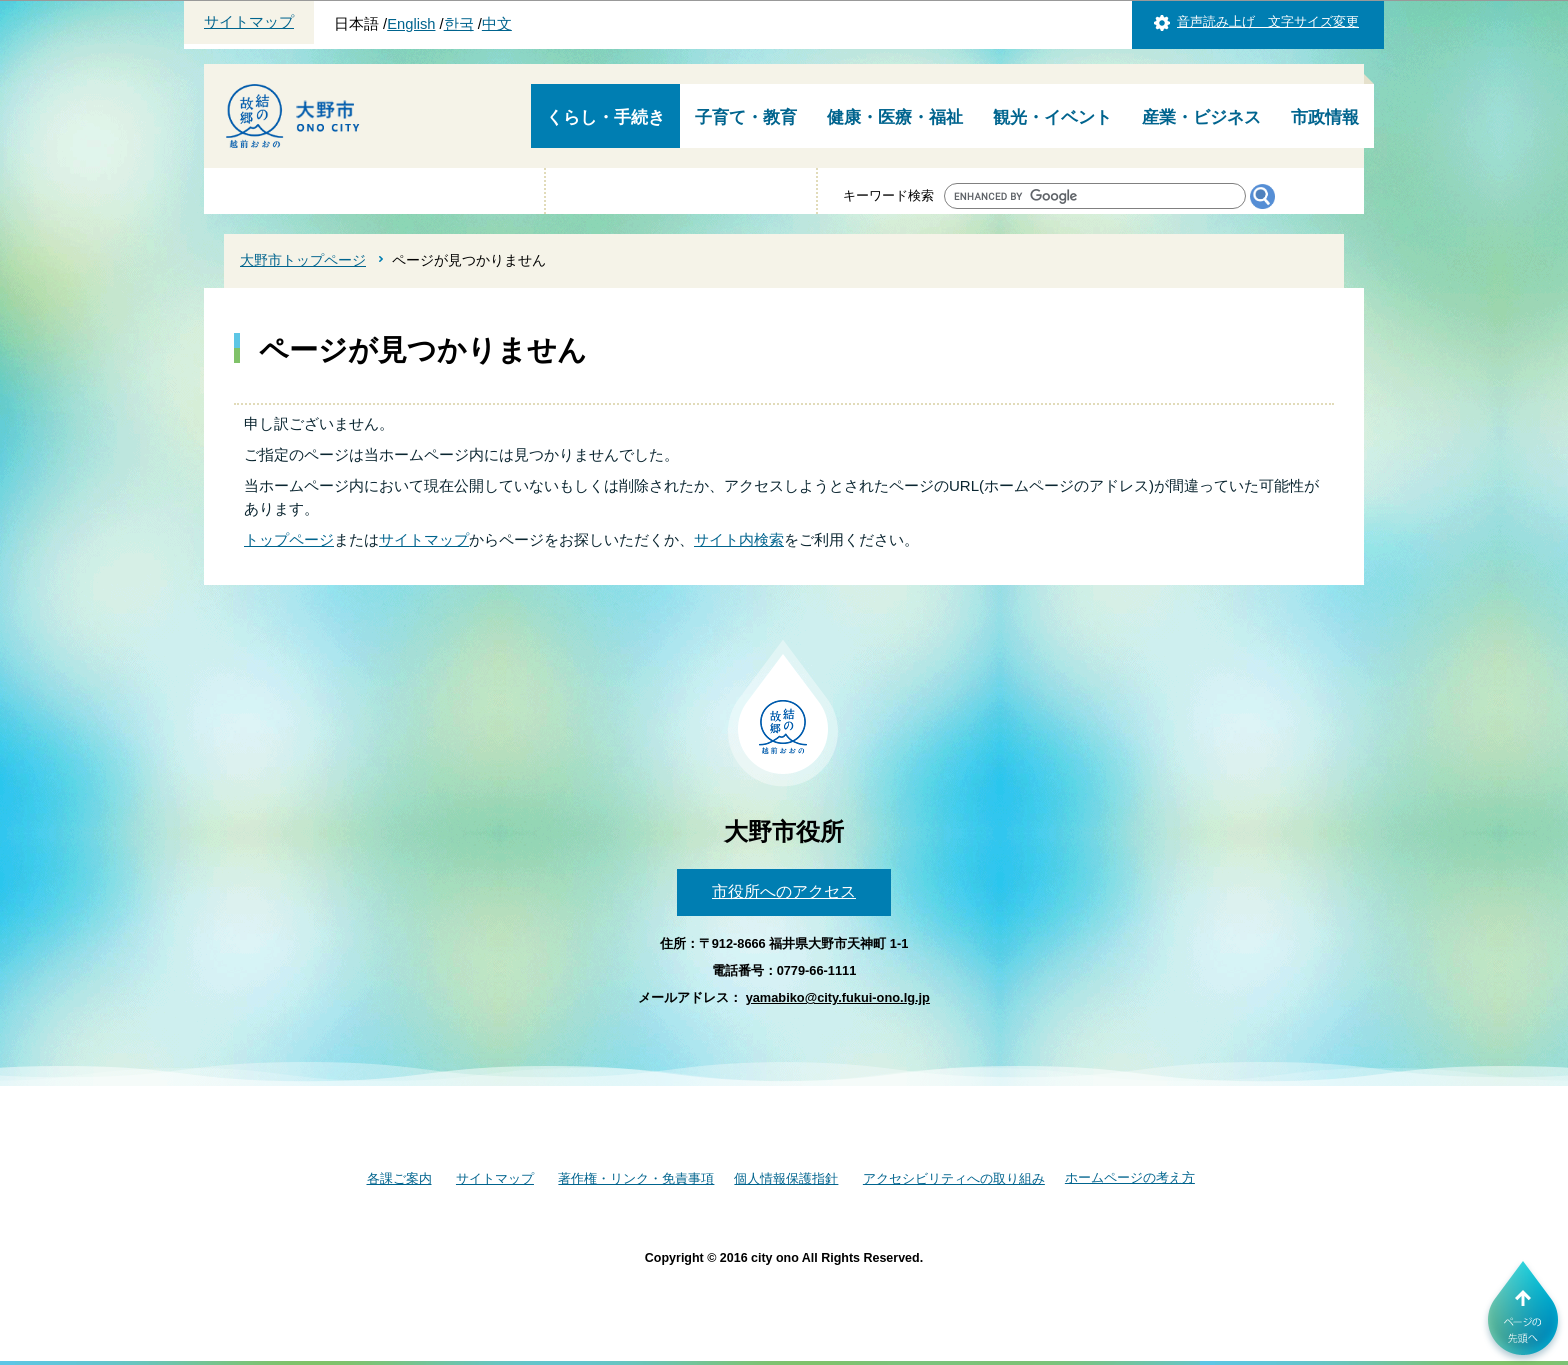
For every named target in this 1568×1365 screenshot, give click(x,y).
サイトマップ (249, 22)
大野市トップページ (303, 260)
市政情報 (1325, 117)
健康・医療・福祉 (895, 117)
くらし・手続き (605, 117)
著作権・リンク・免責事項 (636, 1178)
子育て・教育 (746, 117)
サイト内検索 (739, 539)
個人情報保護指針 (786, 1178)
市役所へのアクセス (784, 891)
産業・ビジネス (1201, 117)
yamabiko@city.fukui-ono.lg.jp (838, 997)
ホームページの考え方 (1130, 1177)
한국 (459, 24)
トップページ (289, 539)
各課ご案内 (399, 1178)
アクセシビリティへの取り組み (954, 1178)
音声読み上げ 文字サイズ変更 (1268, 21)
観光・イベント (1052, 117)
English (411, 24)
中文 (497, 24)
